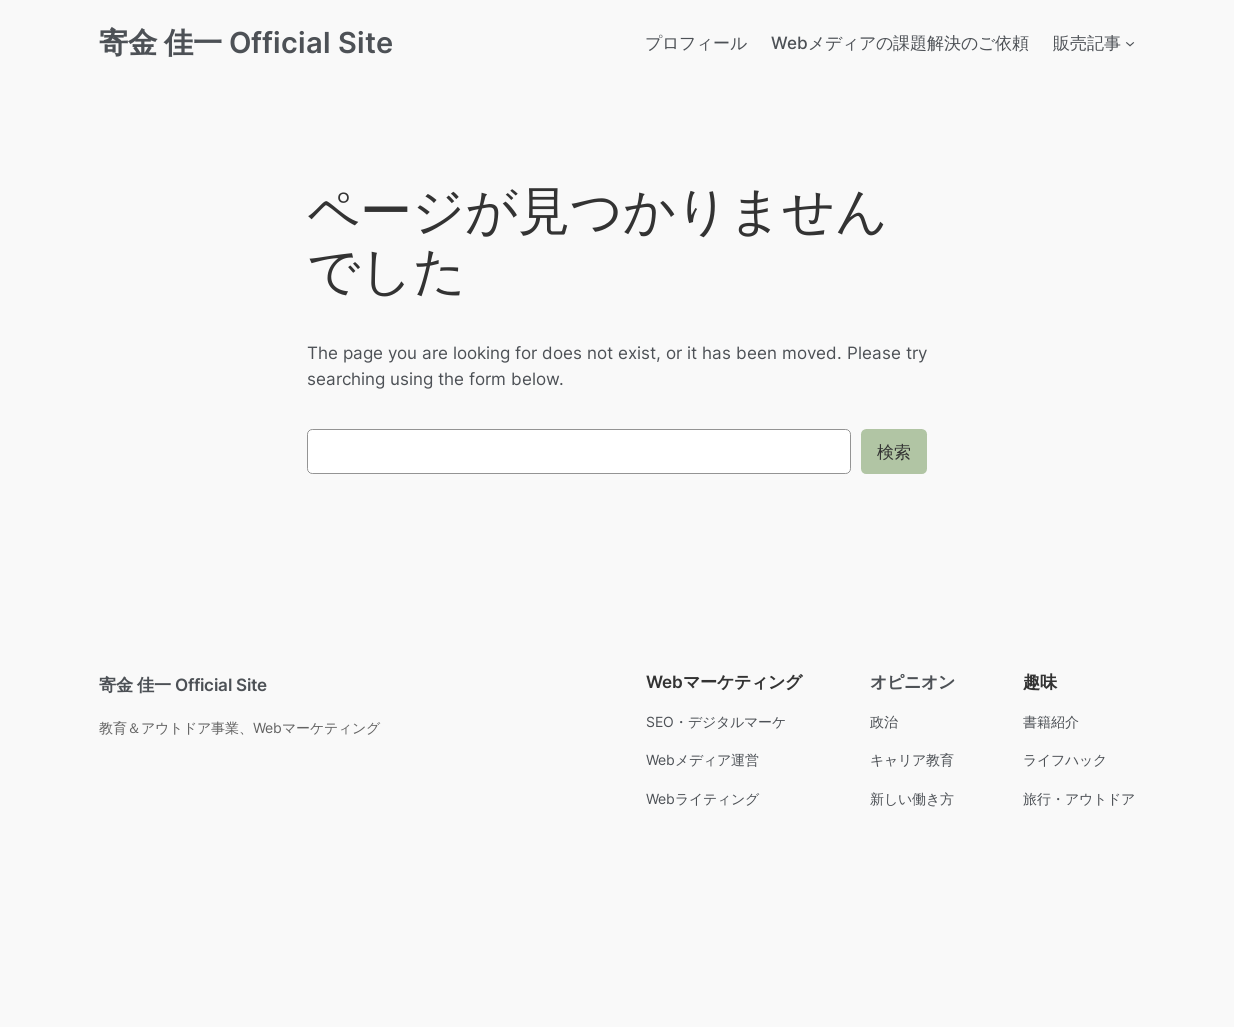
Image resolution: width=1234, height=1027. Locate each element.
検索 (894, 452)
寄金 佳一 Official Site (246, 42)
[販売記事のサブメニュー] (1130, 43)
